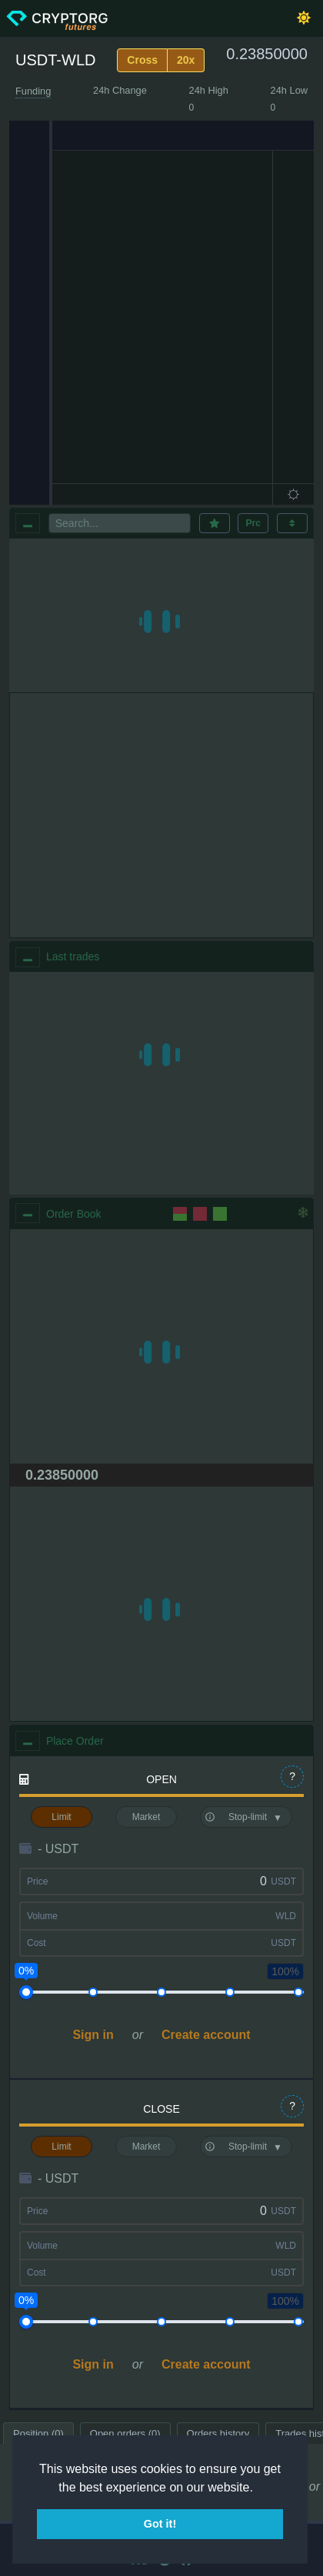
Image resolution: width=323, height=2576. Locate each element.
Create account (206, 2034)
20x (186, 60)
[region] (161, 1083)
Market (146, 1817)
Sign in (92, 2034)
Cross (142, 60)
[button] (258, 2488)
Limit (61, 1817)
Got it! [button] (160, 2524)
